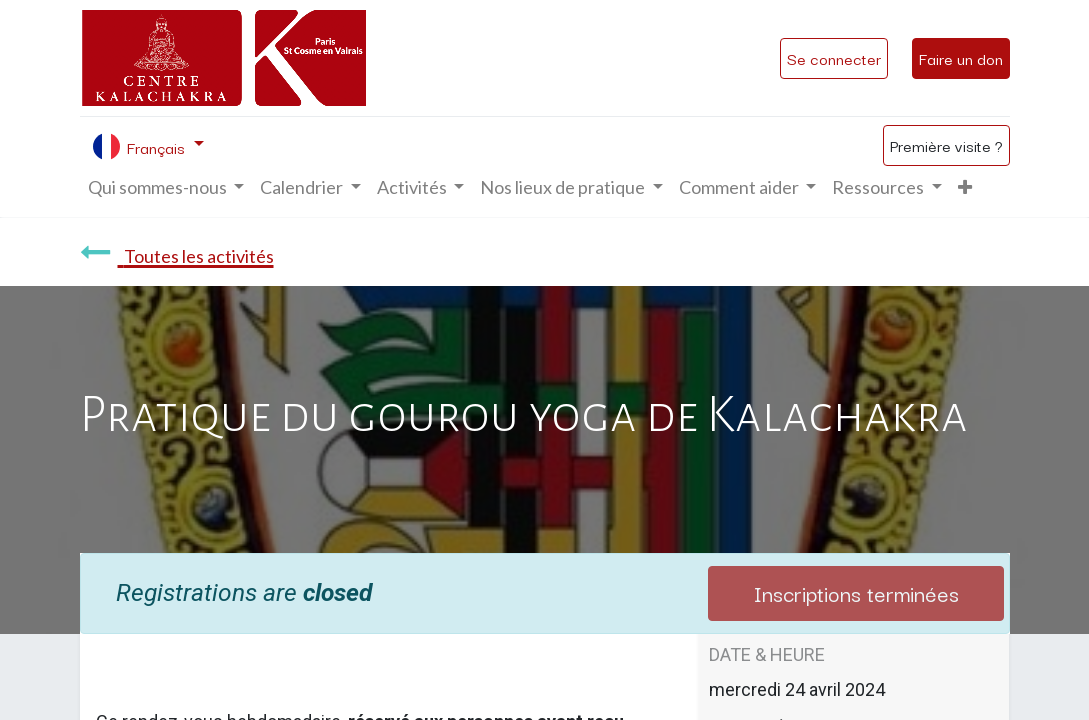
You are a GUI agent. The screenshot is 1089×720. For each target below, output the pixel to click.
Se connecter (834, 58)
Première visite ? (946, 145)
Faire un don (961, 58)
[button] (965, 187)
